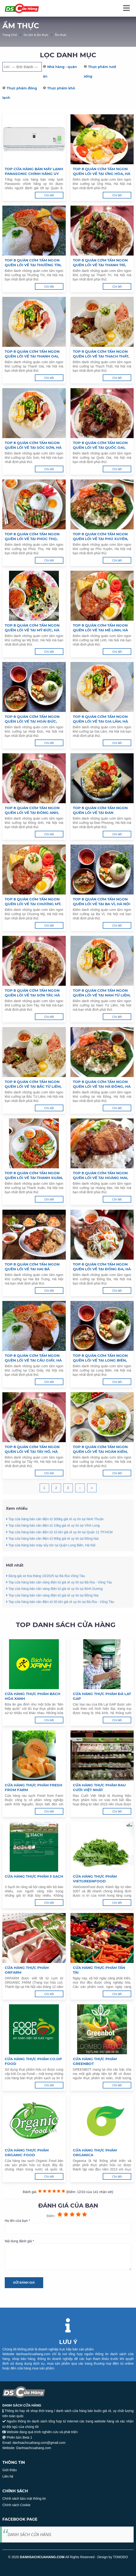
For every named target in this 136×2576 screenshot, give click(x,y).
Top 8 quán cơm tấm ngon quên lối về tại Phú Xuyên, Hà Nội (100, 536)
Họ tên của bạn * (68, 2226)
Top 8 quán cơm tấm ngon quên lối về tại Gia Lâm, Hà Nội (100, 719)
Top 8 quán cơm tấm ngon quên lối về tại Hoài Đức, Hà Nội (32, 719)
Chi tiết (49, 195)
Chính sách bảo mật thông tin (24, 2498)
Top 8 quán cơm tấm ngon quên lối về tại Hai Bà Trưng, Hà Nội (32, 1266)
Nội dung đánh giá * (68, 2254)
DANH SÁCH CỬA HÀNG (29, 2534)
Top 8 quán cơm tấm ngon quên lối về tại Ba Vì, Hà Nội (101, 901)
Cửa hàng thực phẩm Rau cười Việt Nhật (99, 1787)
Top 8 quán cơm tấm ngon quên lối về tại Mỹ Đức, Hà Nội (32, 628)
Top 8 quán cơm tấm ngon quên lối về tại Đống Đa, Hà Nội (102, 1266)
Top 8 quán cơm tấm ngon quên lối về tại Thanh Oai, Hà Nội (32, 354)
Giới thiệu (9, 2470)
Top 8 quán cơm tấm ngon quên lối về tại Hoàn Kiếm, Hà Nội (100, 1449)
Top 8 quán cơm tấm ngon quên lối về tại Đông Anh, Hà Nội (32, 810)
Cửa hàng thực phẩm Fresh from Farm (33, 1787)
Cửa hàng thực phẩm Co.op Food (33, 2061)
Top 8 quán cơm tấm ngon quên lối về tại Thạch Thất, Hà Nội (101, 354)
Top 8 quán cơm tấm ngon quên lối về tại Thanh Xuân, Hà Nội (34, 1175)
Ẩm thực (60, 35)
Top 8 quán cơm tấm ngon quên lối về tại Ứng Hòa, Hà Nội (101, 171)
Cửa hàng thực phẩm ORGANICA (95, 2152)
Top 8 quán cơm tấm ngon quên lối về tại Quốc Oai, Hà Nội (100, 445)
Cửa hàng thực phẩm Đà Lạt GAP (102, 1696)
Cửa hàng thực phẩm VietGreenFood (95, 1878)
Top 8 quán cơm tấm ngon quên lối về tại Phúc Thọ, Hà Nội (32, 536)
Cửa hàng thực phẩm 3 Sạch (34, 1876)
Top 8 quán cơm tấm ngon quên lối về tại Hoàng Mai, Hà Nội (100, 1175)
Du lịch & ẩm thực (36, 35)
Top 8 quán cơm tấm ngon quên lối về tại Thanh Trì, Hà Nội (100, 262)
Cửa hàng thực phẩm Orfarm (27, 1970)
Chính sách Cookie (16, 2505)
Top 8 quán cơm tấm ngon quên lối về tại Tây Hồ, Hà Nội (32, 1449)
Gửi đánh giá (24, 2282)
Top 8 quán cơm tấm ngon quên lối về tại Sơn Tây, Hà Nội (32, 993)
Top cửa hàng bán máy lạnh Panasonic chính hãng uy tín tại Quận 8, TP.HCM (34, 171)
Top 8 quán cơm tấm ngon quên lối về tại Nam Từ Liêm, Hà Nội (102, 993)
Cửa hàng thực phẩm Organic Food (27, 2152)
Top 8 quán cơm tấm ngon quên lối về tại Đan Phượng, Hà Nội (100, 810)
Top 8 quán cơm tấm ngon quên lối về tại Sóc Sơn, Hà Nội (33, 445)
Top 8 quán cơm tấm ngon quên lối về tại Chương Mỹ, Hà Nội (33, 901)
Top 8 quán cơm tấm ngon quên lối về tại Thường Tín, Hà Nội (33, 262)
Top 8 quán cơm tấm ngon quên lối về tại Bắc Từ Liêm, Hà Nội (33, 1084)
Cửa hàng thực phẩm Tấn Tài (99, 1970)
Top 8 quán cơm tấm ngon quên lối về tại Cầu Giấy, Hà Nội (33, 1358)
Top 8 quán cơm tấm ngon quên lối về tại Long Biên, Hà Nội (100, 1358)
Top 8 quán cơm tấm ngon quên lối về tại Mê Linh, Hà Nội (100, 628)
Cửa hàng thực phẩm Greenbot (95, 2061)
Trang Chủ (9, 35)
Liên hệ (7, 2476)
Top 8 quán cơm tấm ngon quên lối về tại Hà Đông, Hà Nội (102, 1084)
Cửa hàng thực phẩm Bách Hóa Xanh (32, 1696)
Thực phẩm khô (61, 88)
